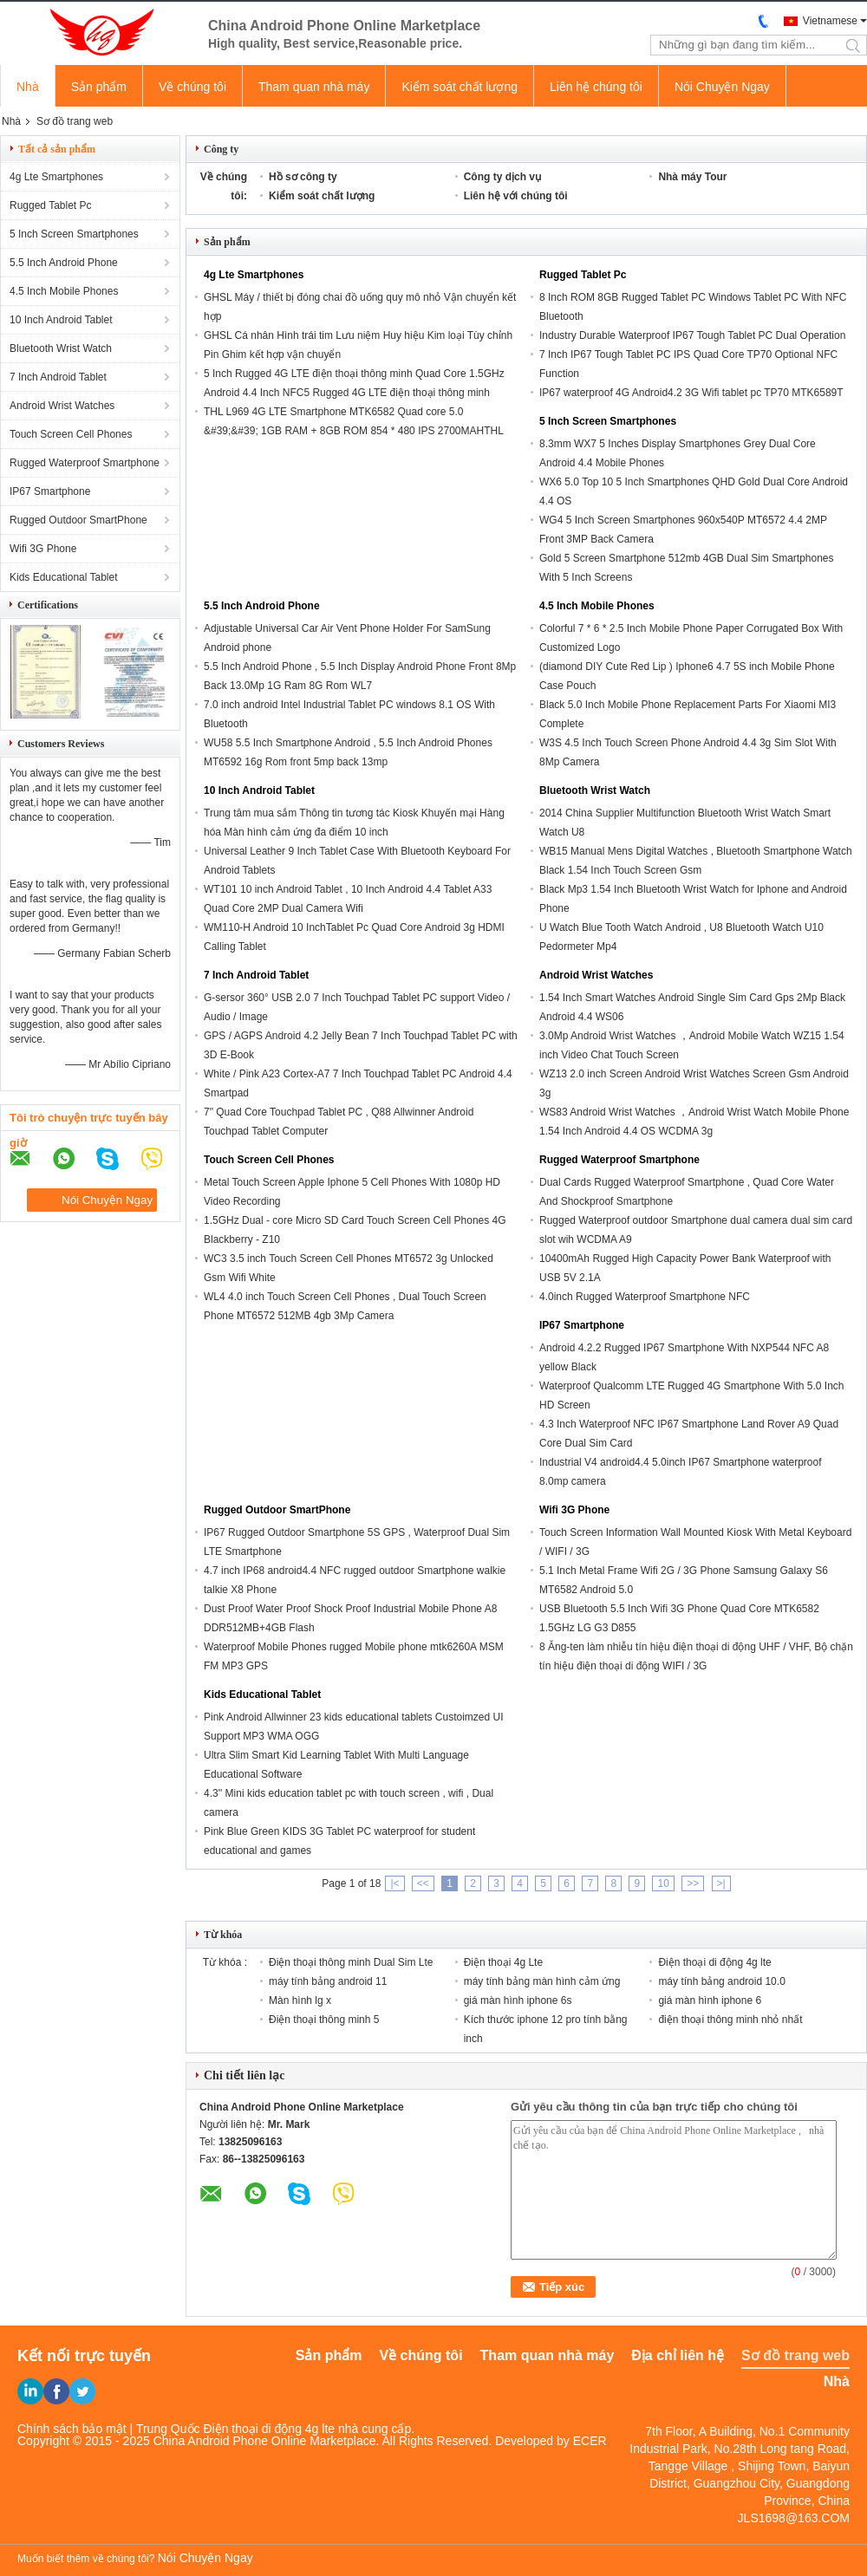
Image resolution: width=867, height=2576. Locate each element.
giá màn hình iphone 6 (709, 2000)
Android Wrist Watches (62, 406)
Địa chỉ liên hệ (677, 2355)
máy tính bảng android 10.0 (721, 1981)
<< (423, 1883)
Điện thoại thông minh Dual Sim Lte (351, 1962)
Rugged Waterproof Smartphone (85, 463)
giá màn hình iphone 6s (518, 2000)
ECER (590, 2441)
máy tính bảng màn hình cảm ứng (542, 1981)
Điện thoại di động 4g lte (714, 1962)
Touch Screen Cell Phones (71, 434)
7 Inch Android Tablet (58, 377)
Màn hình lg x (300, 2000)
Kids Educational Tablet (64, 577)
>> (693, 1883)
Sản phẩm (99, 87)
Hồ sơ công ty (303, 177)
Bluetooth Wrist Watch (61, 348)
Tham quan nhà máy (313, 87)
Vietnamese (830, 21)
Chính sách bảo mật (72, 2429)
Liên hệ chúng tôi (596, 87)
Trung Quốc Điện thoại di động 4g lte (235, 2429)
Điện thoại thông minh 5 (324, 2019)
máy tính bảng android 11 (328, 1981)
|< (394, 1883)
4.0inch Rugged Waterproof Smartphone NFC (644, 1297)
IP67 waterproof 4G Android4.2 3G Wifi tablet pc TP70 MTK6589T (691, 393)
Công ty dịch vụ (502, 177)
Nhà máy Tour (692, 177)
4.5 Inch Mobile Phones (64, 291)
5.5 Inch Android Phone (64, 263)
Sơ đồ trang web (795, 2355)
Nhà (27, 87)
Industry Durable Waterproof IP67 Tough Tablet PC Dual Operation (692, 335)
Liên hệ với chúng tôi (516, 196)
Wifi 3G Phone (43, 549)
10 (662, 1883)
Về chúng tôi (192, 87)
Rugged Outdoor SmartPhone (78, 520)
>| (721, 1883)
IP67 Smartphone (50, 491)
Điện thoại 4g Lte (503, 1962)
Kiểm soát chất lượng (459, 87)
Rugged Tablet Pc (51, 205)
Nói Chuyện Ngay (722, 87)
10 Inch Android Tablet (61, 320)
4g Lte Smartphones (56, 177)
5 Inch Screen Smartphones (74, 234)
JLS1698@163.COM (794, 2518)
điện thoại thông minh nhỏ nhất (730, 2019)
